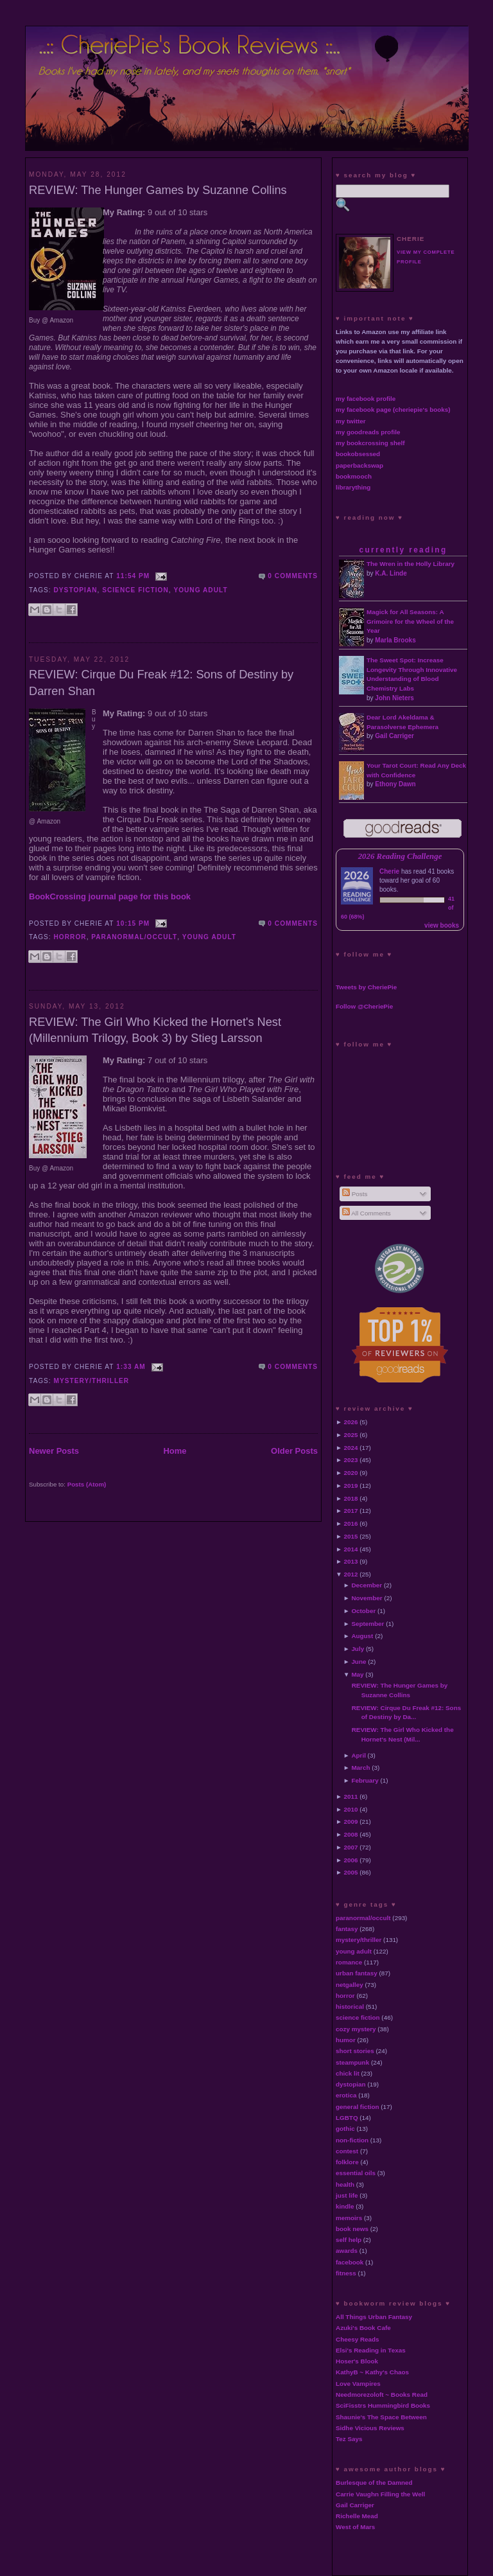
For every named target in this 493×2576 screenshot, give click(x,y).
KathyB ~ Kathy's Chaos (372, 2372)
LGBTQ (347, 2117)
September (367, 1623)
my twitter (351, 421)
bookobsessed (358, 453)
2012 (351, 1574)
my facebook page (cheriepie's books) (393, 409)
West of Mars (355, 2526)
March (360, 1767)
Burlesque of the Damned (374, 2482)
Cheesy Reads (357, 2339)
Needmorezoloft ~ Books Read (382, 2394)
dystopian (76, 590)
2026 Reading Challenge (400, 856)
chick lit (347, 2073)
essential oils (356, 2172)
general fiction (357, 2106)
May (357, 1674)
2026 (351, 1421)
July (357, 1648)
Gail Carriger (394, 735)
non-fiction (352, 2140)
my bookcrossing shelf (370, 442)
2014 (351, 1549)
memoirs (349, 2217)
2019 (351, 1485)
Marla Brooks (395, 640)
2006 (351, 1860)
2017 (351, 1510)
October (363, 1610)
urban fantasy (356, 1973)
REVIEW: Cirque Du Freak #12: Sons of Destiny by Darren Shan (161, 682)
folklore (347, 2162)
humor (346, 2039)
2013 (351, 1561)
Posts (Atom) (87, 1484)
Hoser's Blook (357, 2361)
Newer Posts (54, 1451)
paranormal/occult (134, 936)
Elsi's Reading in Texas (371, 2350)
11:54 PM (133, 575)
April (358, 1755)
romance (349, 1962)
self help (348, 2239)
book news (352, 2228)
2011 (351, 1796)
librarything (353, 487)
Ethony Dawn (395, 784)
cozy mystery (356, 2029)
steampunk (352, 2062)
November (366, 1597)
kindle (345, 2206)
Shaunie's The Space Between (381, 2417)
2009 (351, 1821)
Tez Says (349, 2438)
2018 (351, 1498)
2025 (351, 1434)
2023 (351, 1459)
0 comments (293, 575)
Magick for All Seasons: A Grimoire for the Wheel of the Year (410, 621)
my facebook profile (365, 398)
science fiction (135, 590)
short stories (355, 2050)
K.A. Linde (390, 573)
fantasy (347, 1928)
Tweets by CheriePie (366, 987)
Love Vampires (358, 2383)
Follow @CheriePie (364, 1006)
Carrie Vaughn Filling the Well (380, 2494)
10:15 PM (133, 923)
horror (70, 936)
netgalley (349, 1984)
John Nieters (394, 697)
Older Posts (294, 1451)
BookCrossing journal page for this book (110, 896)
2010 (351, 1809)
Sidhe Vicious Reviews (370, 2427)
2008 (351, 1834)
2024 (351, 1447)
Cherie (389, 871)
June (358, 1661)
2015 (351, 1536)
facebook (349, 2262)
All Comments (366, 1213)
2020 (351, 1472)
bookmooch (354, 476)
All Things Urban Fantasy (374, 2316)
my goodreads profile (368, 432)
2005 (351, 1872)
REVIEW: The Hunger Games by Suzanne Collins (158, 190)
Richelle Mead (357, 2515)
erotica (346, 2095)
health (345, 2184)
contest (347, 2151)
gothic (345, 2128)
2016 (351, 1523)
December (366, 1585)
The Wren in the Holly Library (410, 563)
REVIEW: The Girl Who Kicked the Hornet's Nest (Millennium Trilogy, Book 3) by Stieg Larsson (155, 1030)
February (364, 1780)
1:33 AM (131, 1366)
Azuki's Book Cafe (363, 2327)
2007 (351, 1847)
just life (347, 2195)
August (362, 1635)
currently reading (403, 549)
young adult (200, 590)
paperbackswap (359, 465)
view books (441, 925)
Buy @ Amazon (51, 320)
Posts (354, 1193)
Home (174, 1451)
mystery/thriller (92, 1380)
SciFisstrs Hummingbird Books (383, 2405)
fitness (346, 2273)
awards (347, 2250)
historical (350, 2006)
